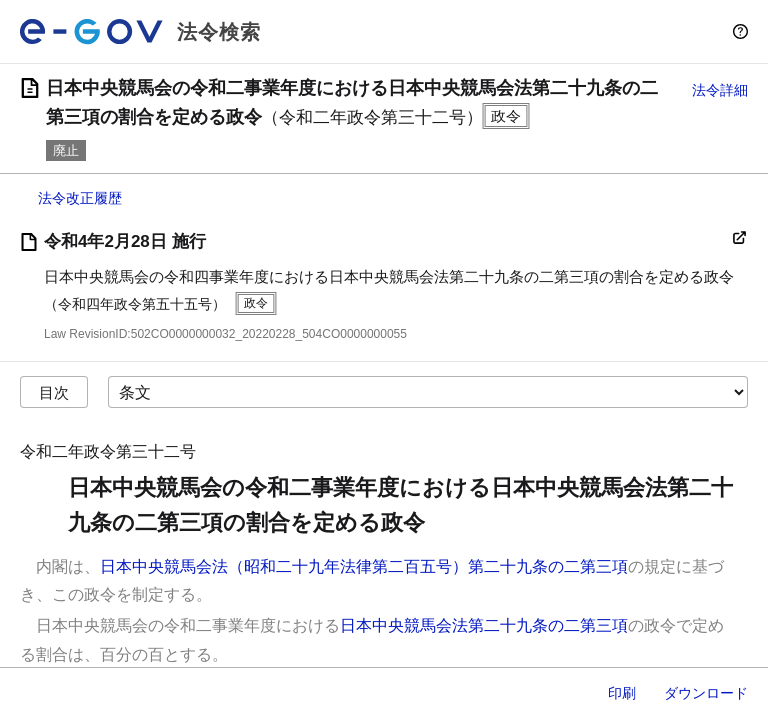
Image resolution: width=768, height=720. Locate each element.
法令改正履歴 (80, 198)
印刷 (622, 693)
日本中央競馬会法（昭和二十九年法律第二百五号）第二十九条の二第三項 (364, 566)
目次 (54, 392)
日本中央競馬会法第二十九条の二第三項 (484, 625)
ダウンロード (706, 693)
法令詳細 (720, 90)
